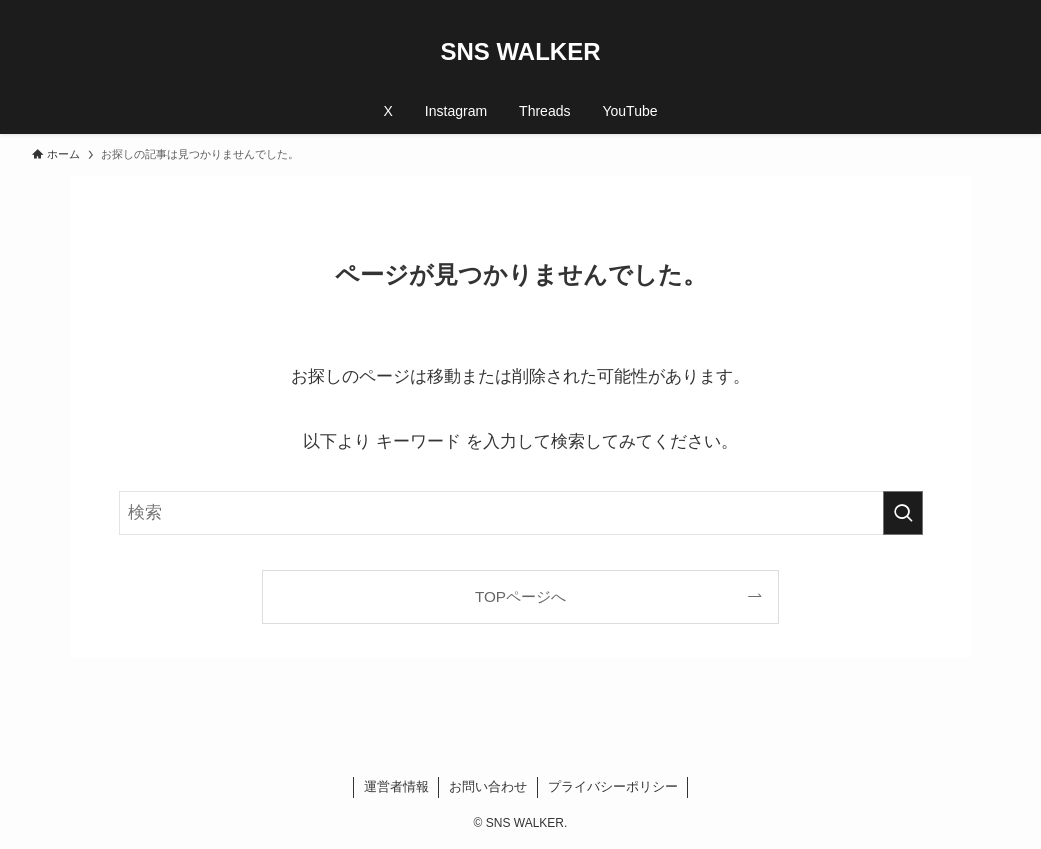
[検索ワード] (521, 513)
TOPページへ (520, 596)
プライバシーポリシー (613, 786)
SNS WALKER (520, 52)
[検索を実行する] (903, 513)
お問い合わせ (488, 786)
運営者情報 (396, 786)
